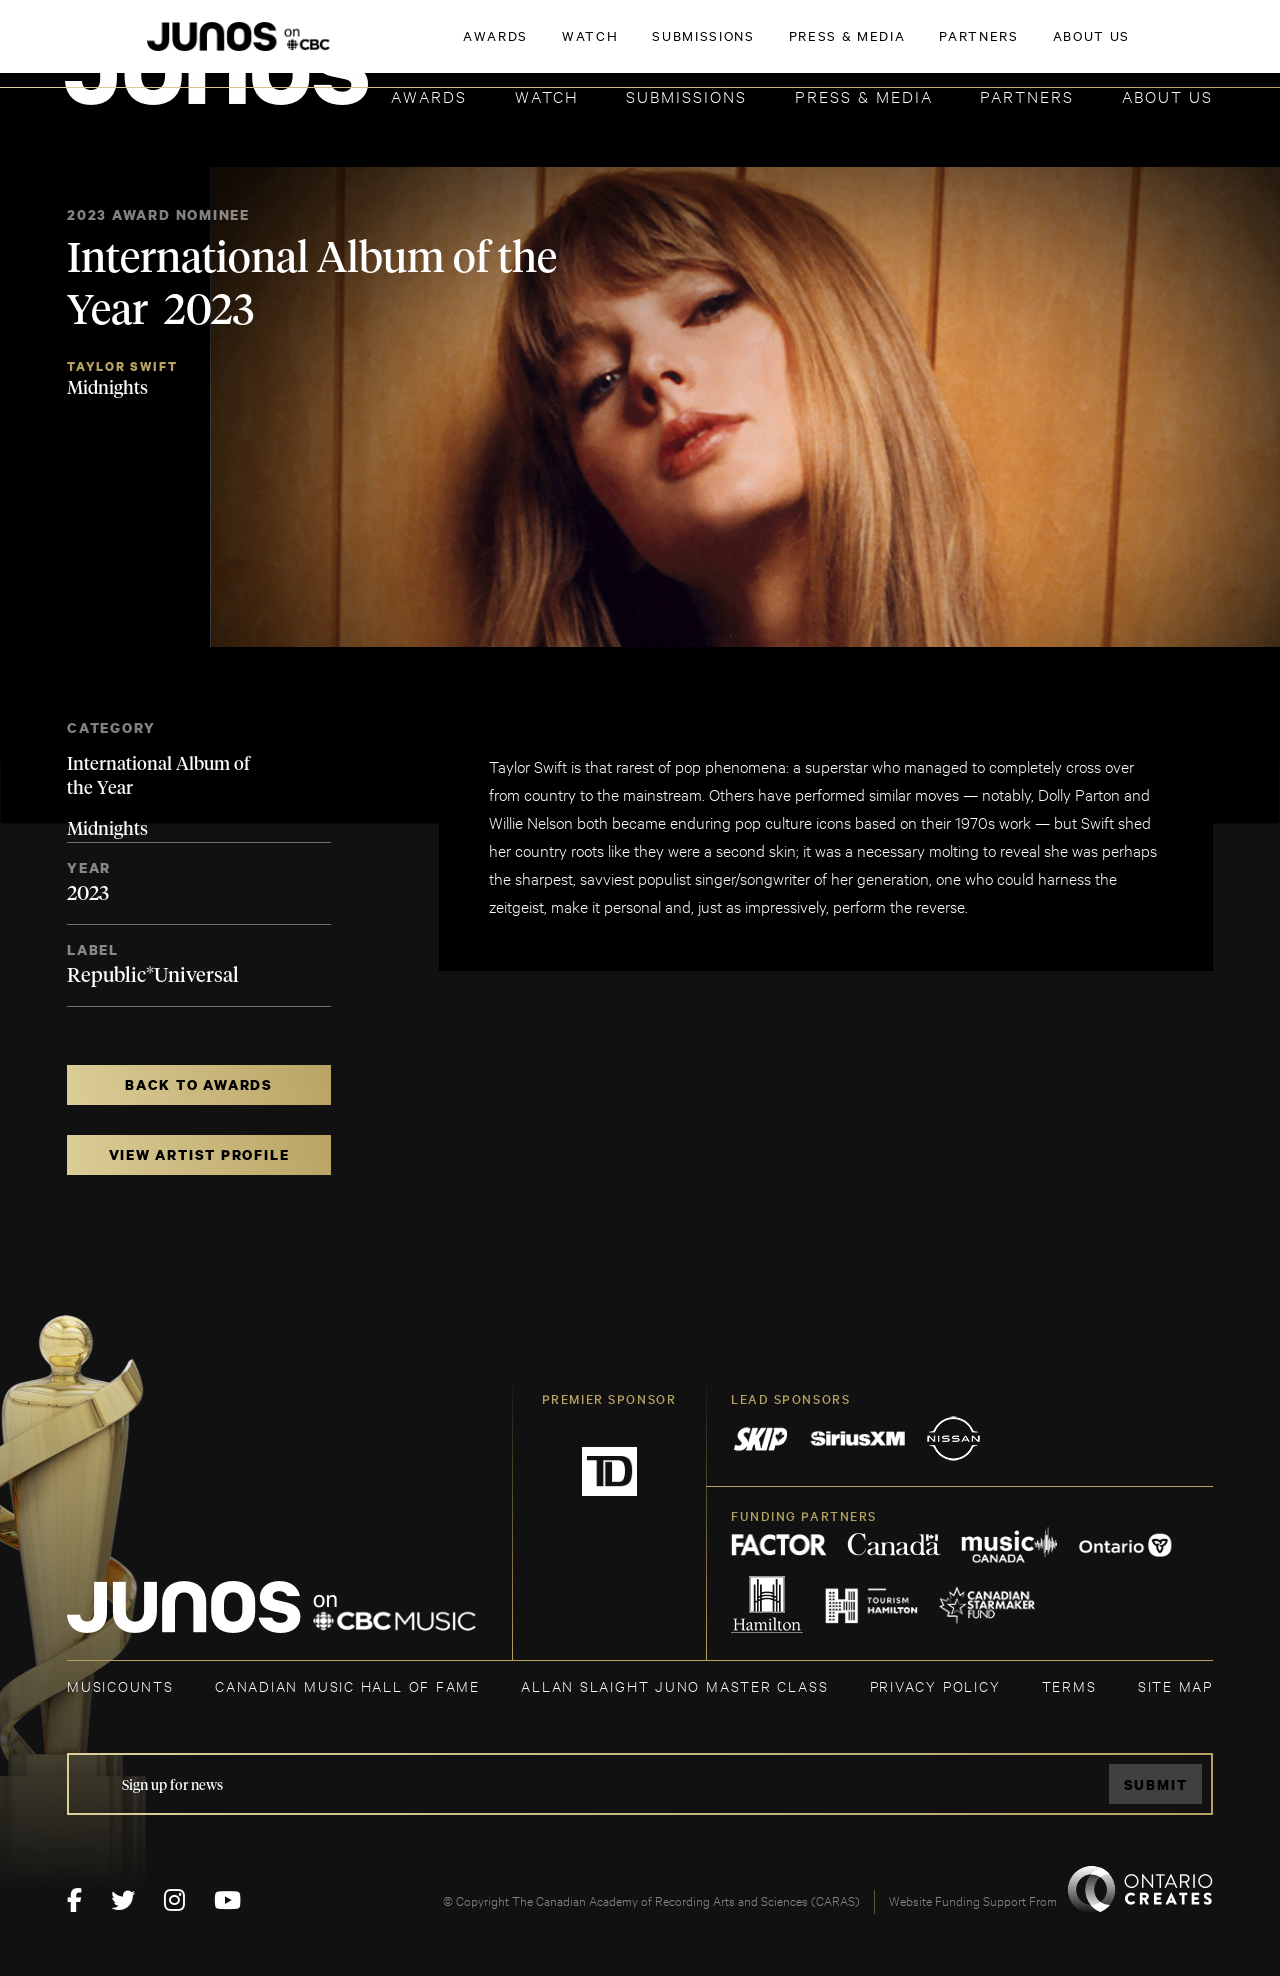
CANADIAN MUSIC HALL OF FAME (347, 1685)
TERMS (1069, 1685)
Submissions (686, 95)
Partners (1027, 95)
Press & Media (864, 95)
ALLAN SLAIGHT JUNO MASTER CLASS (674, 1685)
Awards (429, 95)
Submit (1156, 1784)
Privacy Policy (935, 1685)
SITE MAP (1175, 1685)
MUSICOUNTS (120, 1685)
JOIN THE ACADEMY (934, 47)
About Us (1167, 95)
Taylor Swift (122, 366)
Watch (547, 95)
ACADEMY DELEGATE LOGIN (1118, 47)
